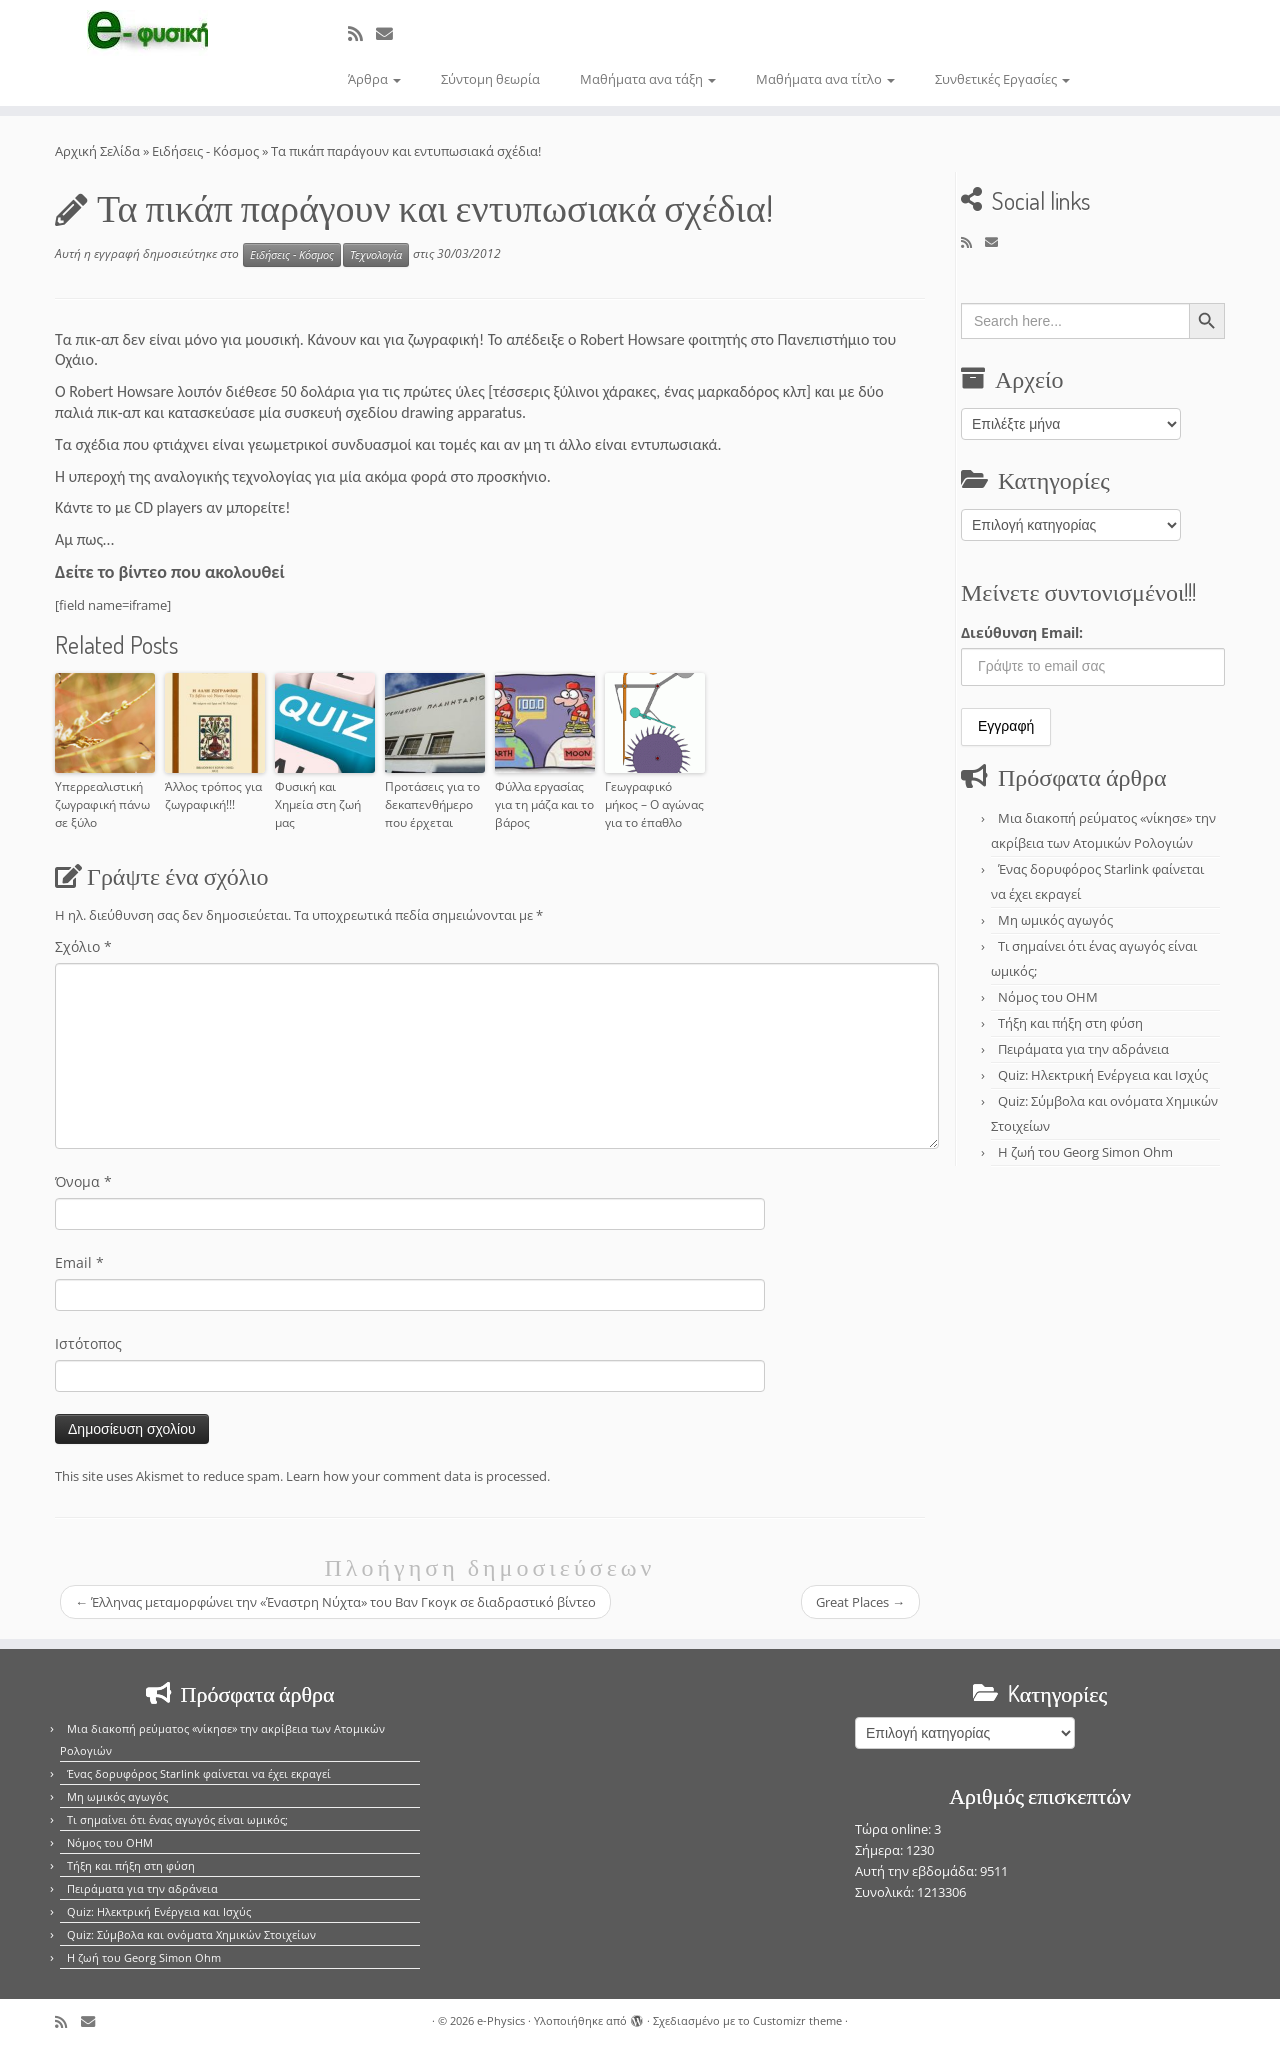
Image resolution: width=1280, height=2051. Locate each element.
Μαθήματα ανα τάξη (648, 79)
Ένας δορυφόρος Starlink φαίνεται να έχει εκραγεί (199, 1773)
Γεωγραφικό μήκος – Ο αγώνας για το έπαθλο (654, 804)
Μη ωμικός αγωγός (1055, 920)
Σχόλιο (83, 946)
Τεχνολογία (376, 255)
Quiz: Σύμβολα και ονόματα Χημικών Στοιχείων (191, 1934)
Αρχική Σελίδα (99, 151)
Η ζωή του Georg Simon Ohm (1085, 1152)
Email (79, 1262)
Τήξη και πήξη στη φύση (1070, 1023)
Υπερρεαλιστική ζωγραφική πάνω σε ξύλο (102, 804)
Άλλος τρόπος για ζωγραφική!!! (213, 795)
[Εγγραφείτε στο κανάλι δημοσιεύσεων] (362, 33)
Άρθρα (374, 79)
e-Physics (501, 2020)
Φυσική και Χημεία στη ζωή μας (318, 804)
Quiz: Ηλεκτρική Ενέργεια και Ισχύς (1103, 1075)
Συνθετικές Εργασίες (1002, 79)
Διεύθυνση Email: (1022, 632)
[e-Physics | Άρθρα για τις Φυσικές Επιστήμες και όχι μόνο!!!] (147, 33)
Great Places (860, 1602)
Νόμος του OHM (1048, 997)
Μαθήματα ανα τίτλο (825, 79)
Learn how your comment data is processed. (418, 1476)
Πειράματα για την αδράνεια (1083, 1049)
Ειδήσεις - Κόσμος (205, 151)
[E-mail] (391, 33)
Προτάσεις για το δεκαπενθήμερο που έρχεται (432, 804)
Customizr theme (797, 2020)
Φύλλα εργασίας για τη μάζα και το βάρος (544, 804)
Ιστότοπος (88, 1343)
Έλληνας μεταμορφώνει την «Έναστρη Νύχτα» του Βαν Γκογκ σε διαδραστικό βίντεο (335, 1602)
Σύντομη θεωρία (490, 79)
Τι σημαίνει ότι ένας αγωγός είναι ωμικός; (177, 1819)
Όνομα (83, 1181)
